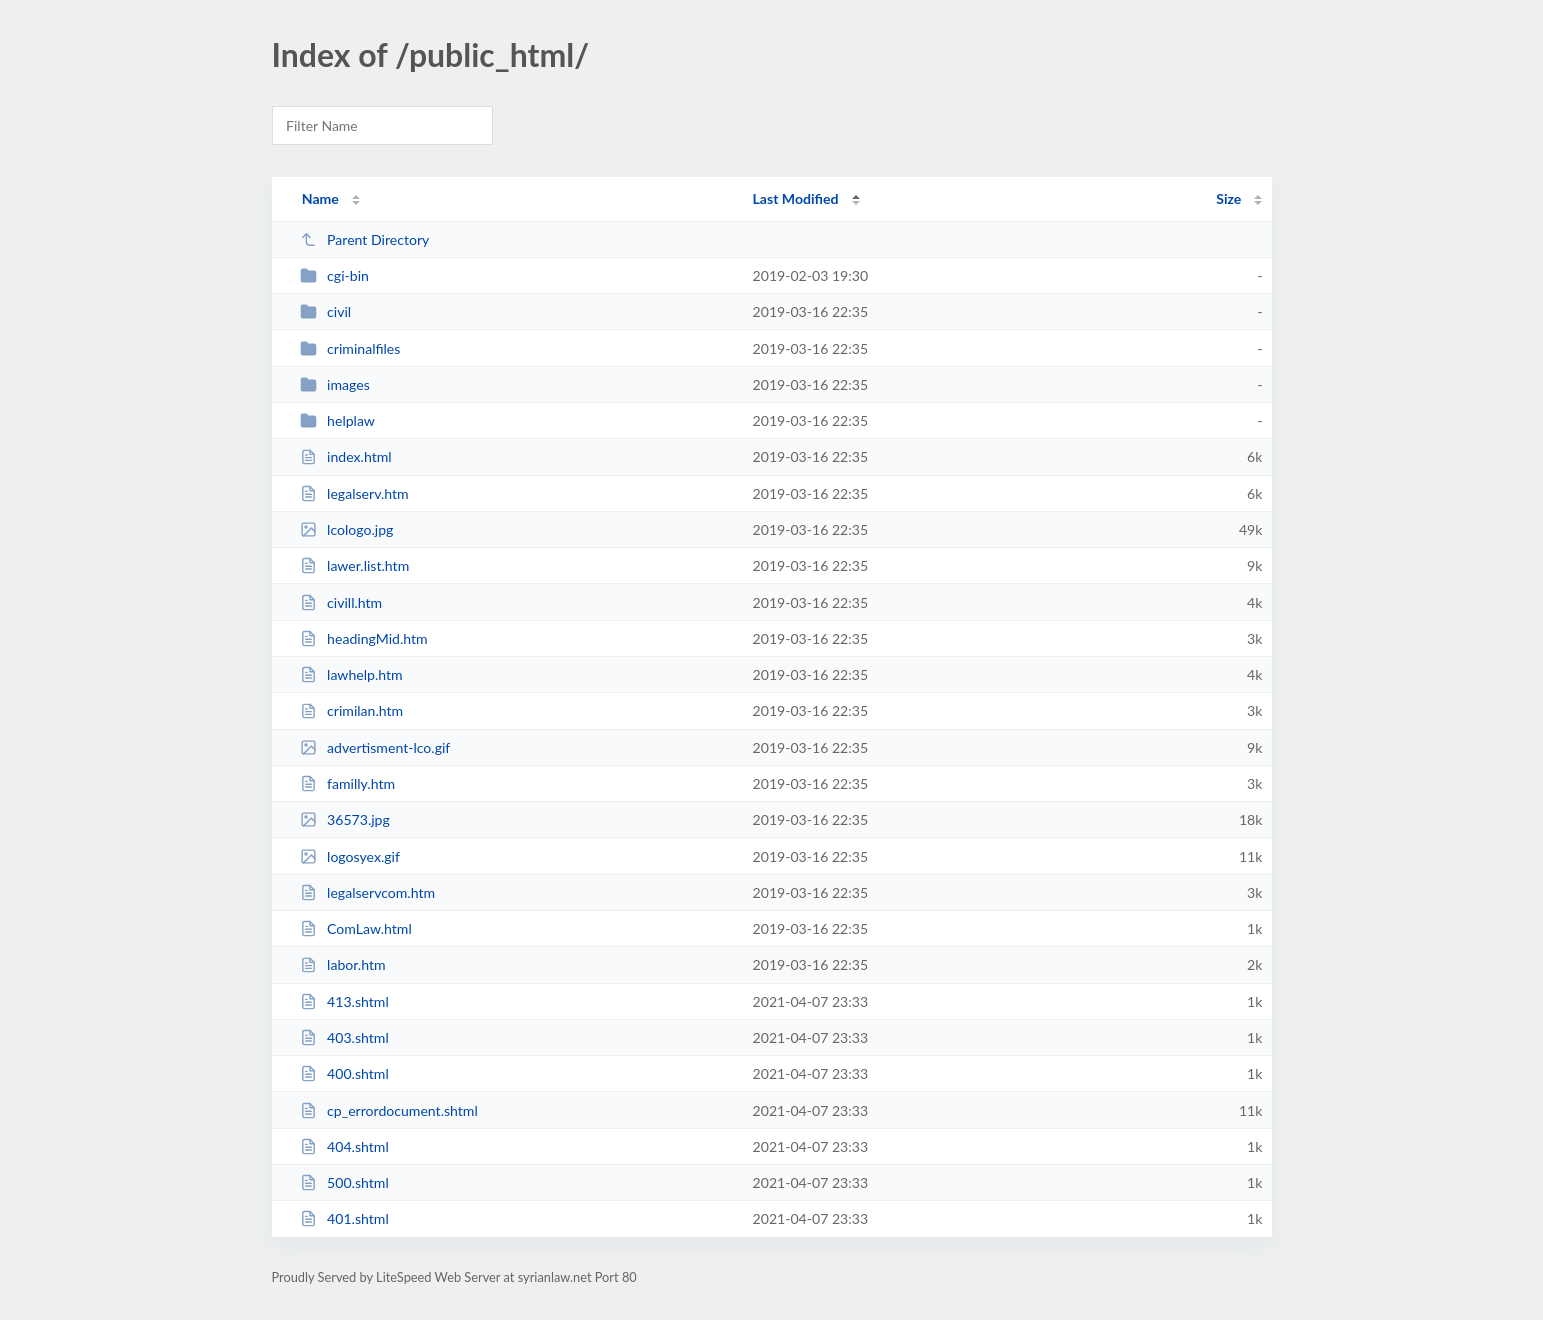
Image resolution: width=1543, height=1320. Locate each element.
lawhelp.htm (351, 674)
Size (1228, 198)
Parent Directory (365, 239)
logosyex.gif (350, 856)
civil (326, 311)
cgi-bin (334, 275)
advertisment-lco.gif (375, 747)
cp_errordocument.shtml (389, 1110)
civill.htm (341, 602)
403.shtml (344, 1037)
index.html (346, 456)
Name (320, 198)
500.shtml (344, 1182)
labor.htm (343, 964)
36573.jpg (345, 819)
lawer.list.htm (355, 565)
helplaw (337, 420)
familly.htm (347, 783)
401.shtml (344, 1218)
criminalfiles (350, 348)
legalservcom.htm (367, 892)
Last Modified (796, 198)
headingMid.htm (364, 638)
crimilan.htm (352, 710)
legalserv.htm (354, 493)
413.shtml (344, 1001)
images (335, 384)
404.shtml (344, 1146)
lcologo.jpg (347, 529)
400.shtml (344, 1073)
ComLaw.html (356, 928)
